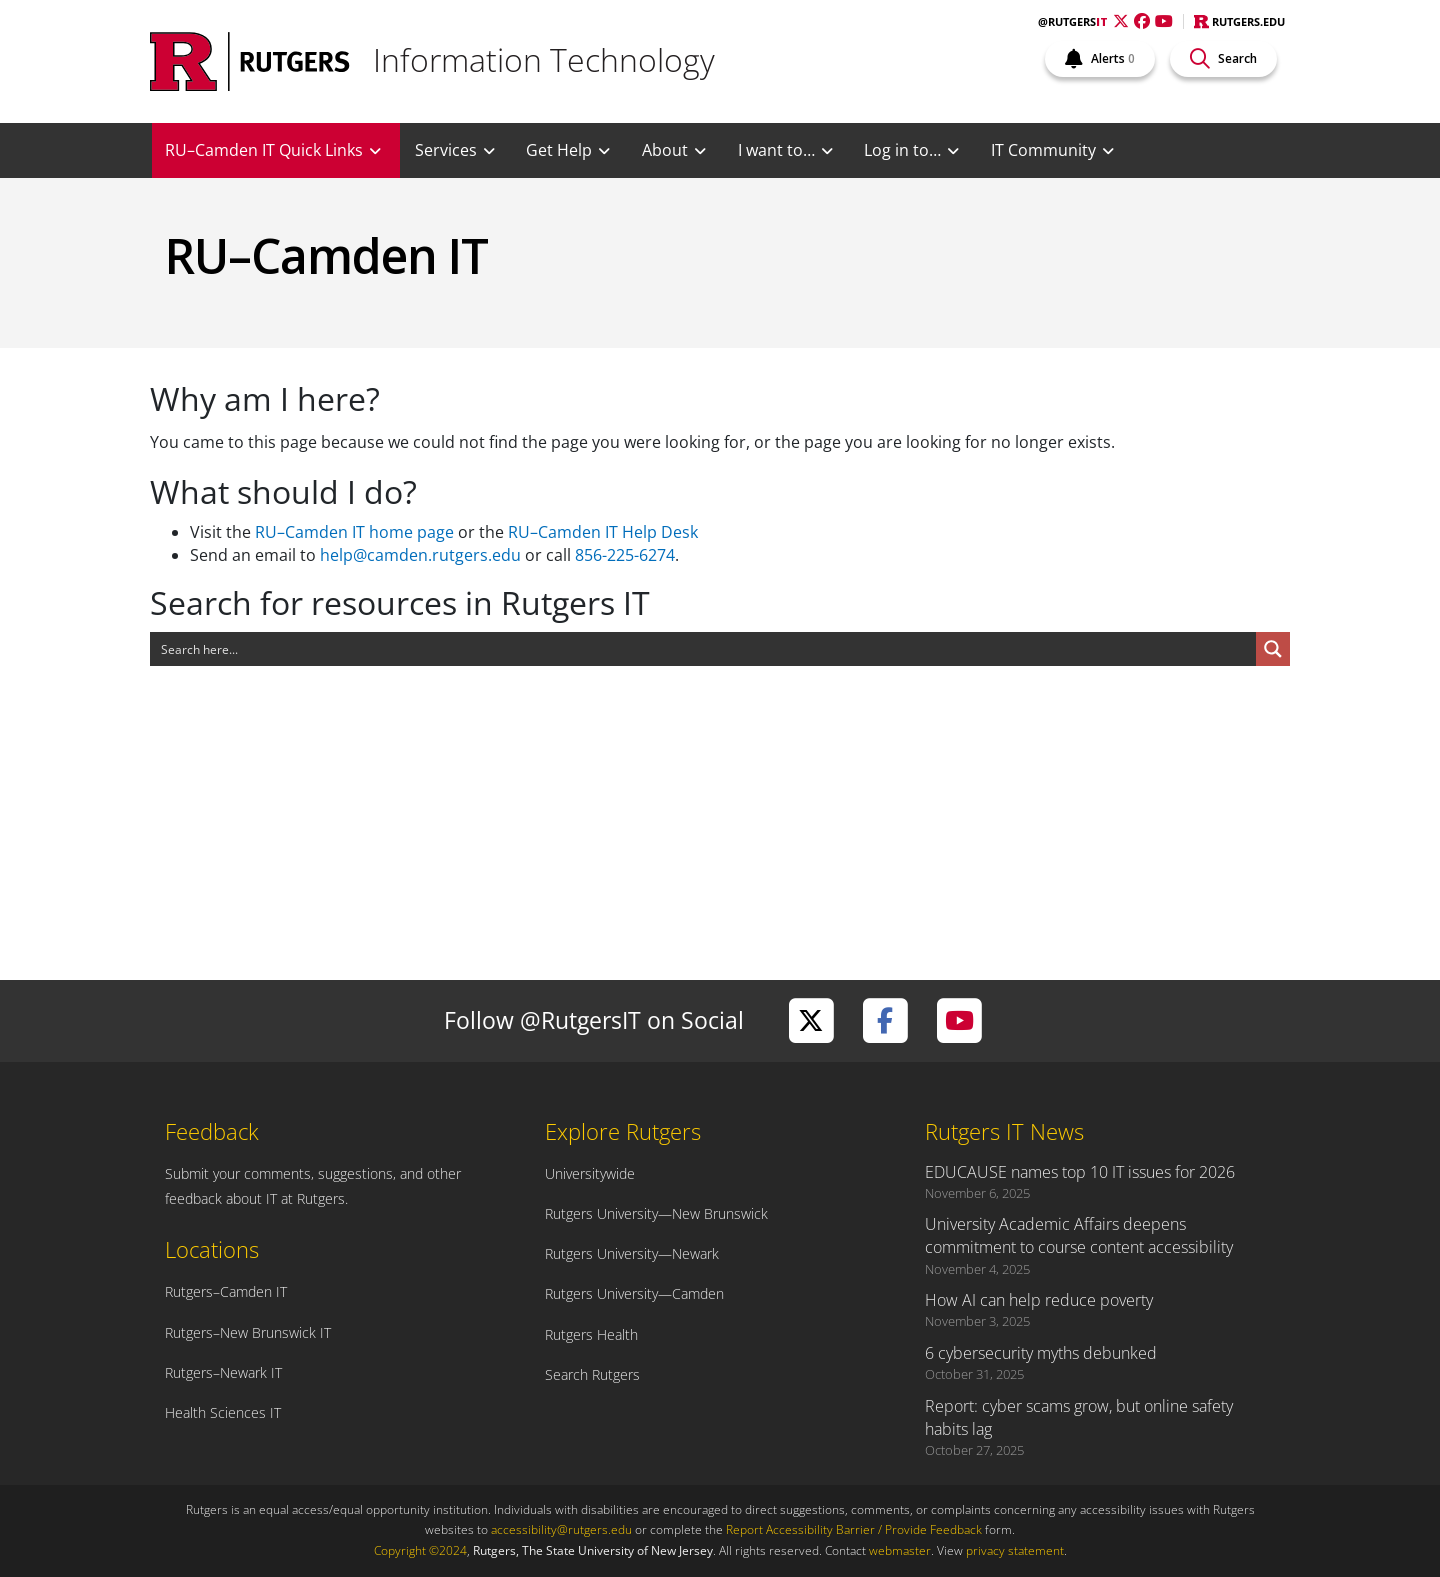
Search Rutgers (592, 1374)
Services (446, 150)
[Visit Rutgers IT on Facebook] (885, 1020)
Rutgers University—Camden (634, 1293)
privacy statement (1015, 1550)
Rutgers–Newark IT (223, 1372)
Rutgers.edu (1239, 21)
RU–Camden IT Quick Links (264, 150)
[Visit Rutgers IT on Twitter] (811, 1020)
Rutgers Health (591, 1334)
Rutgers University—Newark (632, 1253)
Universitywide (590, 1173)
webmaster (900, 1550)
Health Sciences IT (223, 1412)
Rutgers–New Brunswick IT (248, 1332)
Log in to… (902, 150)
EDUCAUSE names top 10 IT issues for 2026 (1080, 1172)
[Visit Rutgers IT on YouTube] (959, 1020)
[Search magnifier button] (1273, 649)
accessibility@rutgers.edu (561, 1529)
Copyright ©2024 (420, 1550)
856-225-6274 (625, 555)
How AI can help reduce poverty (1039, 1300)
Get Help (559, 150)
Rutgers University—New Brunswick (656, 1213)
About (665, 150)
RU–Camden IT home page (354, 532)
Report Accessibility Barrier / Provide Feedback (854, 1529)
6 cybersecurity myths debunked (1041, 1353)
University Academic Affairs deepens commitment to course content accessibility (1079, 1235)
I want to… (776, 150)
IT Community (1043, 150)
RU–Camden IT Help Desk (603, 532)
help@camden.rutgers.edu (420, 555)
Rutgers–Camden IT (226, 1291)
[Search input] (704, 649)
